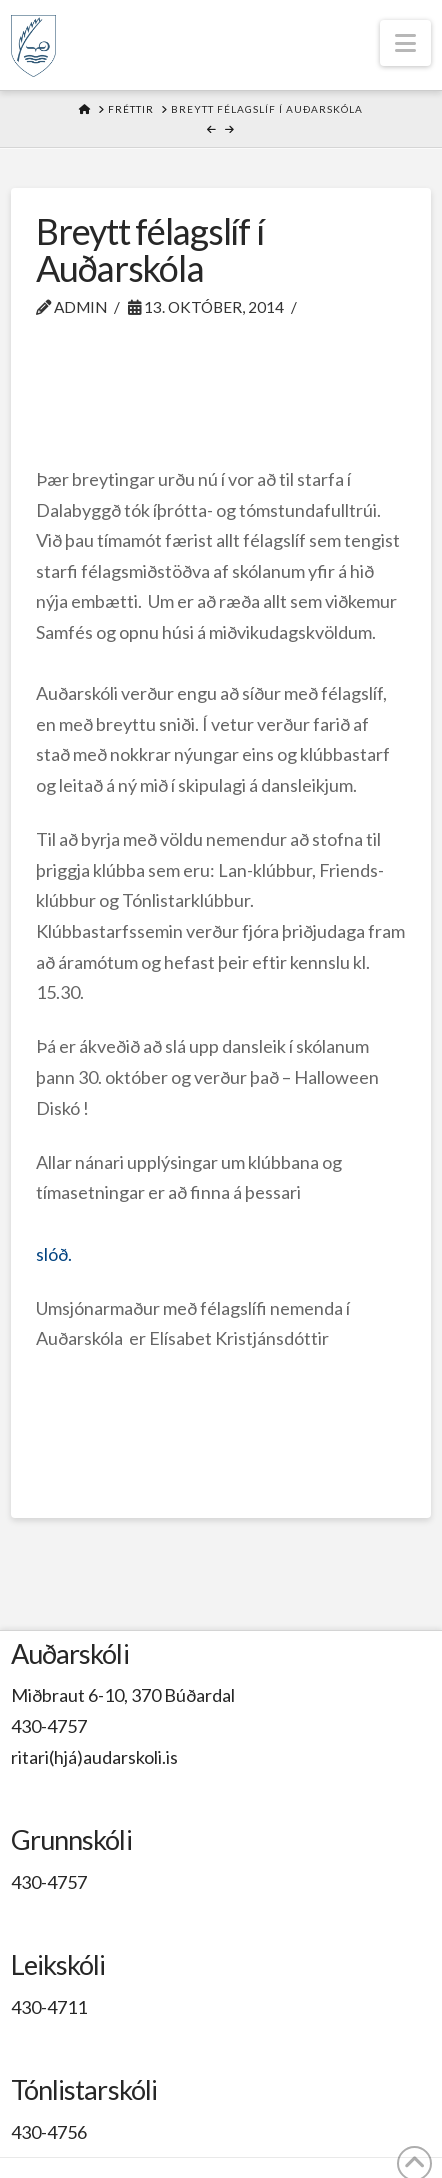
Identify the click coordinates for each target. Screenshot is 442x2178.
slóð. (54, 1254)
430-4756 (49, 2132)
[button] (405, 43)
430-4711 (49, 2007)
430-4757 (49, 1726)
